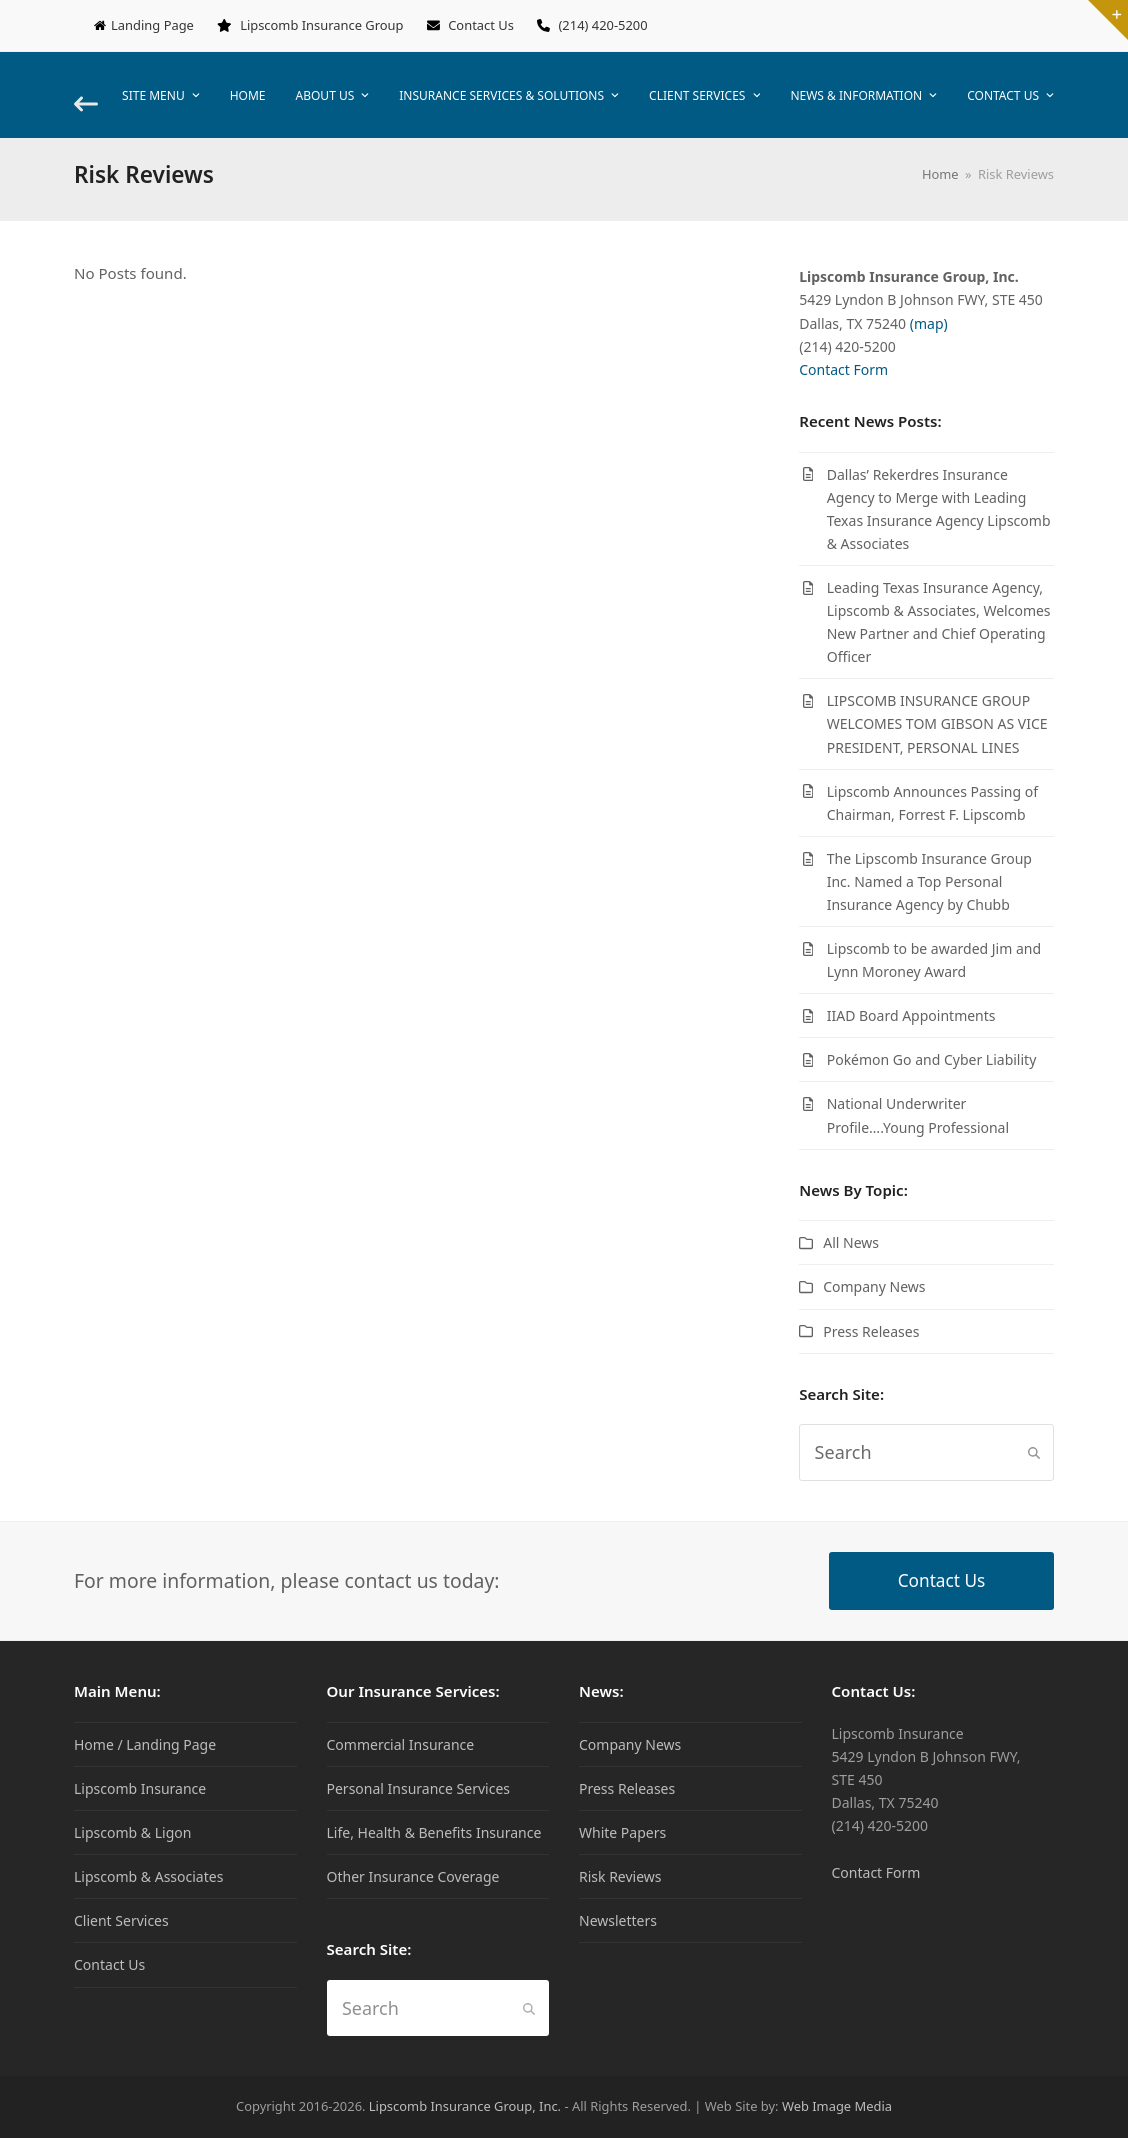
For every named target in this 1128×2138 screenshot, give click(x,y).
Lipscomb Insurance (140, 1788)
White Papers (622, 1832)
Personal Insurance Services (419, 1788)
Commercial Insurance (401, 1744)
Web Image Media (837, 2106)
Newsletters (618, 1920)
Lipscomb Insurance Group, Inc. (465, 2106)
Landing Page (152, 25)
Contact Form (843, 369)
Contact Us (481, 25)
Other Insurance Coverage (413, 1876)
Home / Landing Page (145, 1744)
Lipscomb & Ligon (132, 1832)
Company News (874, 1286)
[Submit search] (1034, 1453)
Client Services (121, 1920)
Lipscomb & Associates (148, 1876)
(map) (929, 323)
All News (851, 1242)
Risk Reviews (620, 1876)
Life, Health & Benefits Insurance (434, 1832)
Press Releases (871, 1331)
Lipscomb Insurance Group (321, 25)
